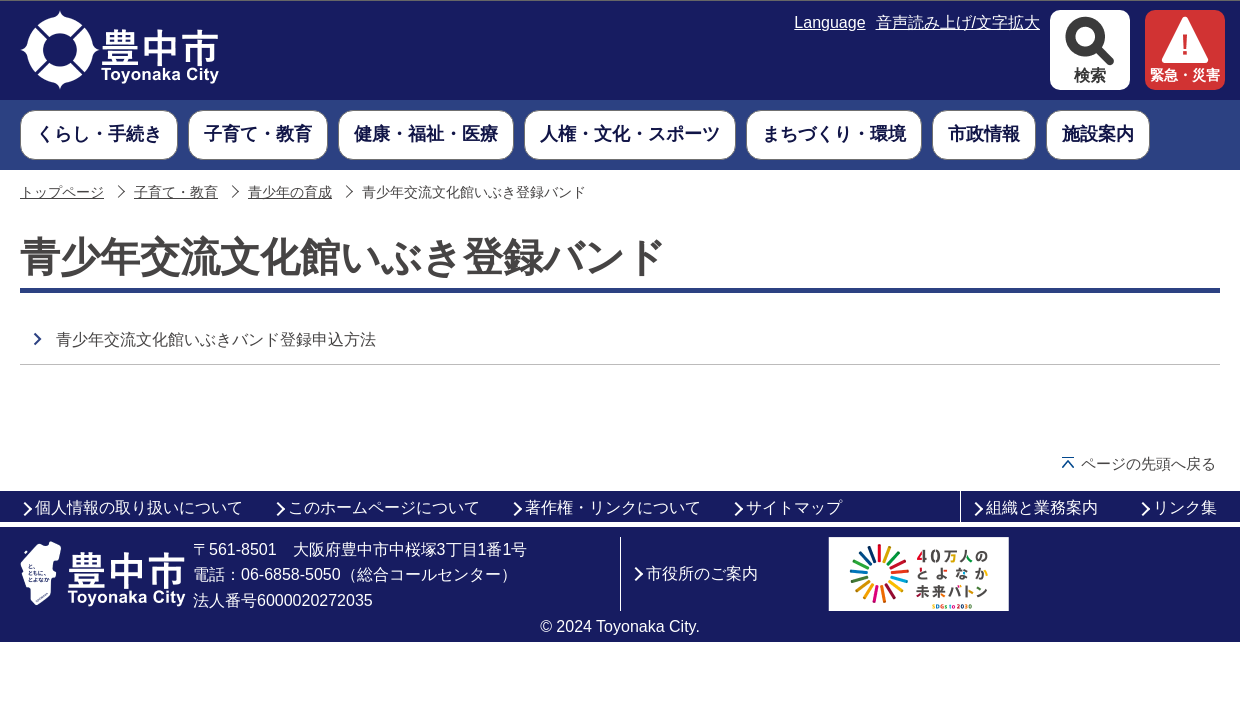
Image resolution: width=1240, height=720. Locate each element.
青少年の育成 (290, 192)
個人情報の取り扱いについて (139, 507)
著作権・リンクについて (613, 507)
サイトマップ (794, 507)
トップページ (62, 192)
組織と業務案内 (1042, 507)
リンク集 (1185, 507)
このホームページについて (384, 507)
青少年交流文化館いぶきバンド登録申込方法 (216, 339)
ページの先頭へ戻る (1148, 463)
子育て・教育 (176, 192)
